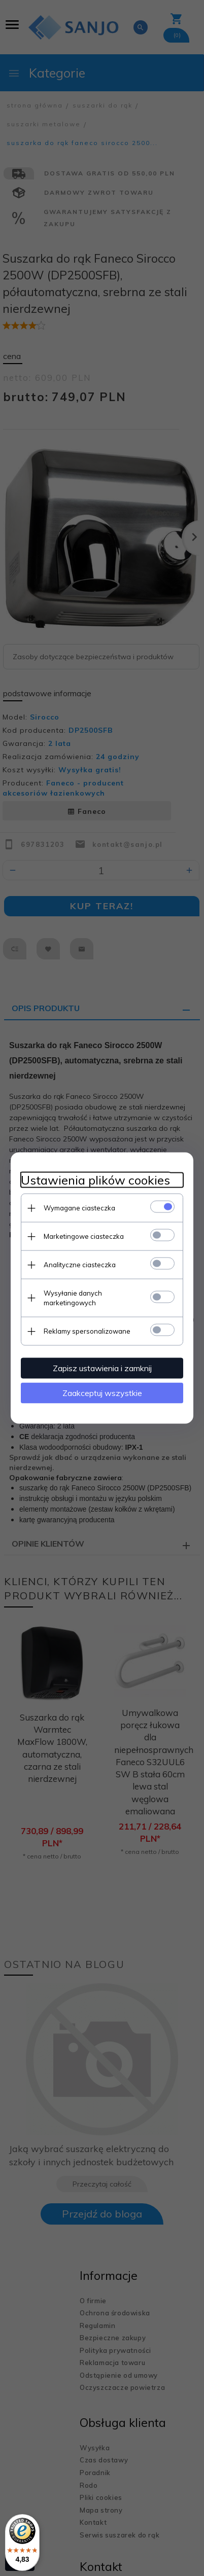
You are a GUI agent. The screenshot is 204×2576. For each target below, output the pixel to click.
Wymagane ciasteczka (79, 1208)
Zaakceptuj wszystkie (102, 1393)
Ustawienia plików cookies (95, 1180)
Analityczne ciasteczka (80, 1265)
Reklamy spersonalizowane (87, 1331)
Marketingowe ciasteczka (84, 1236)
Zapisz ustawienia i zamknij (102, 1368)
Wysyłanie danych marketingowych (73, 1298)
